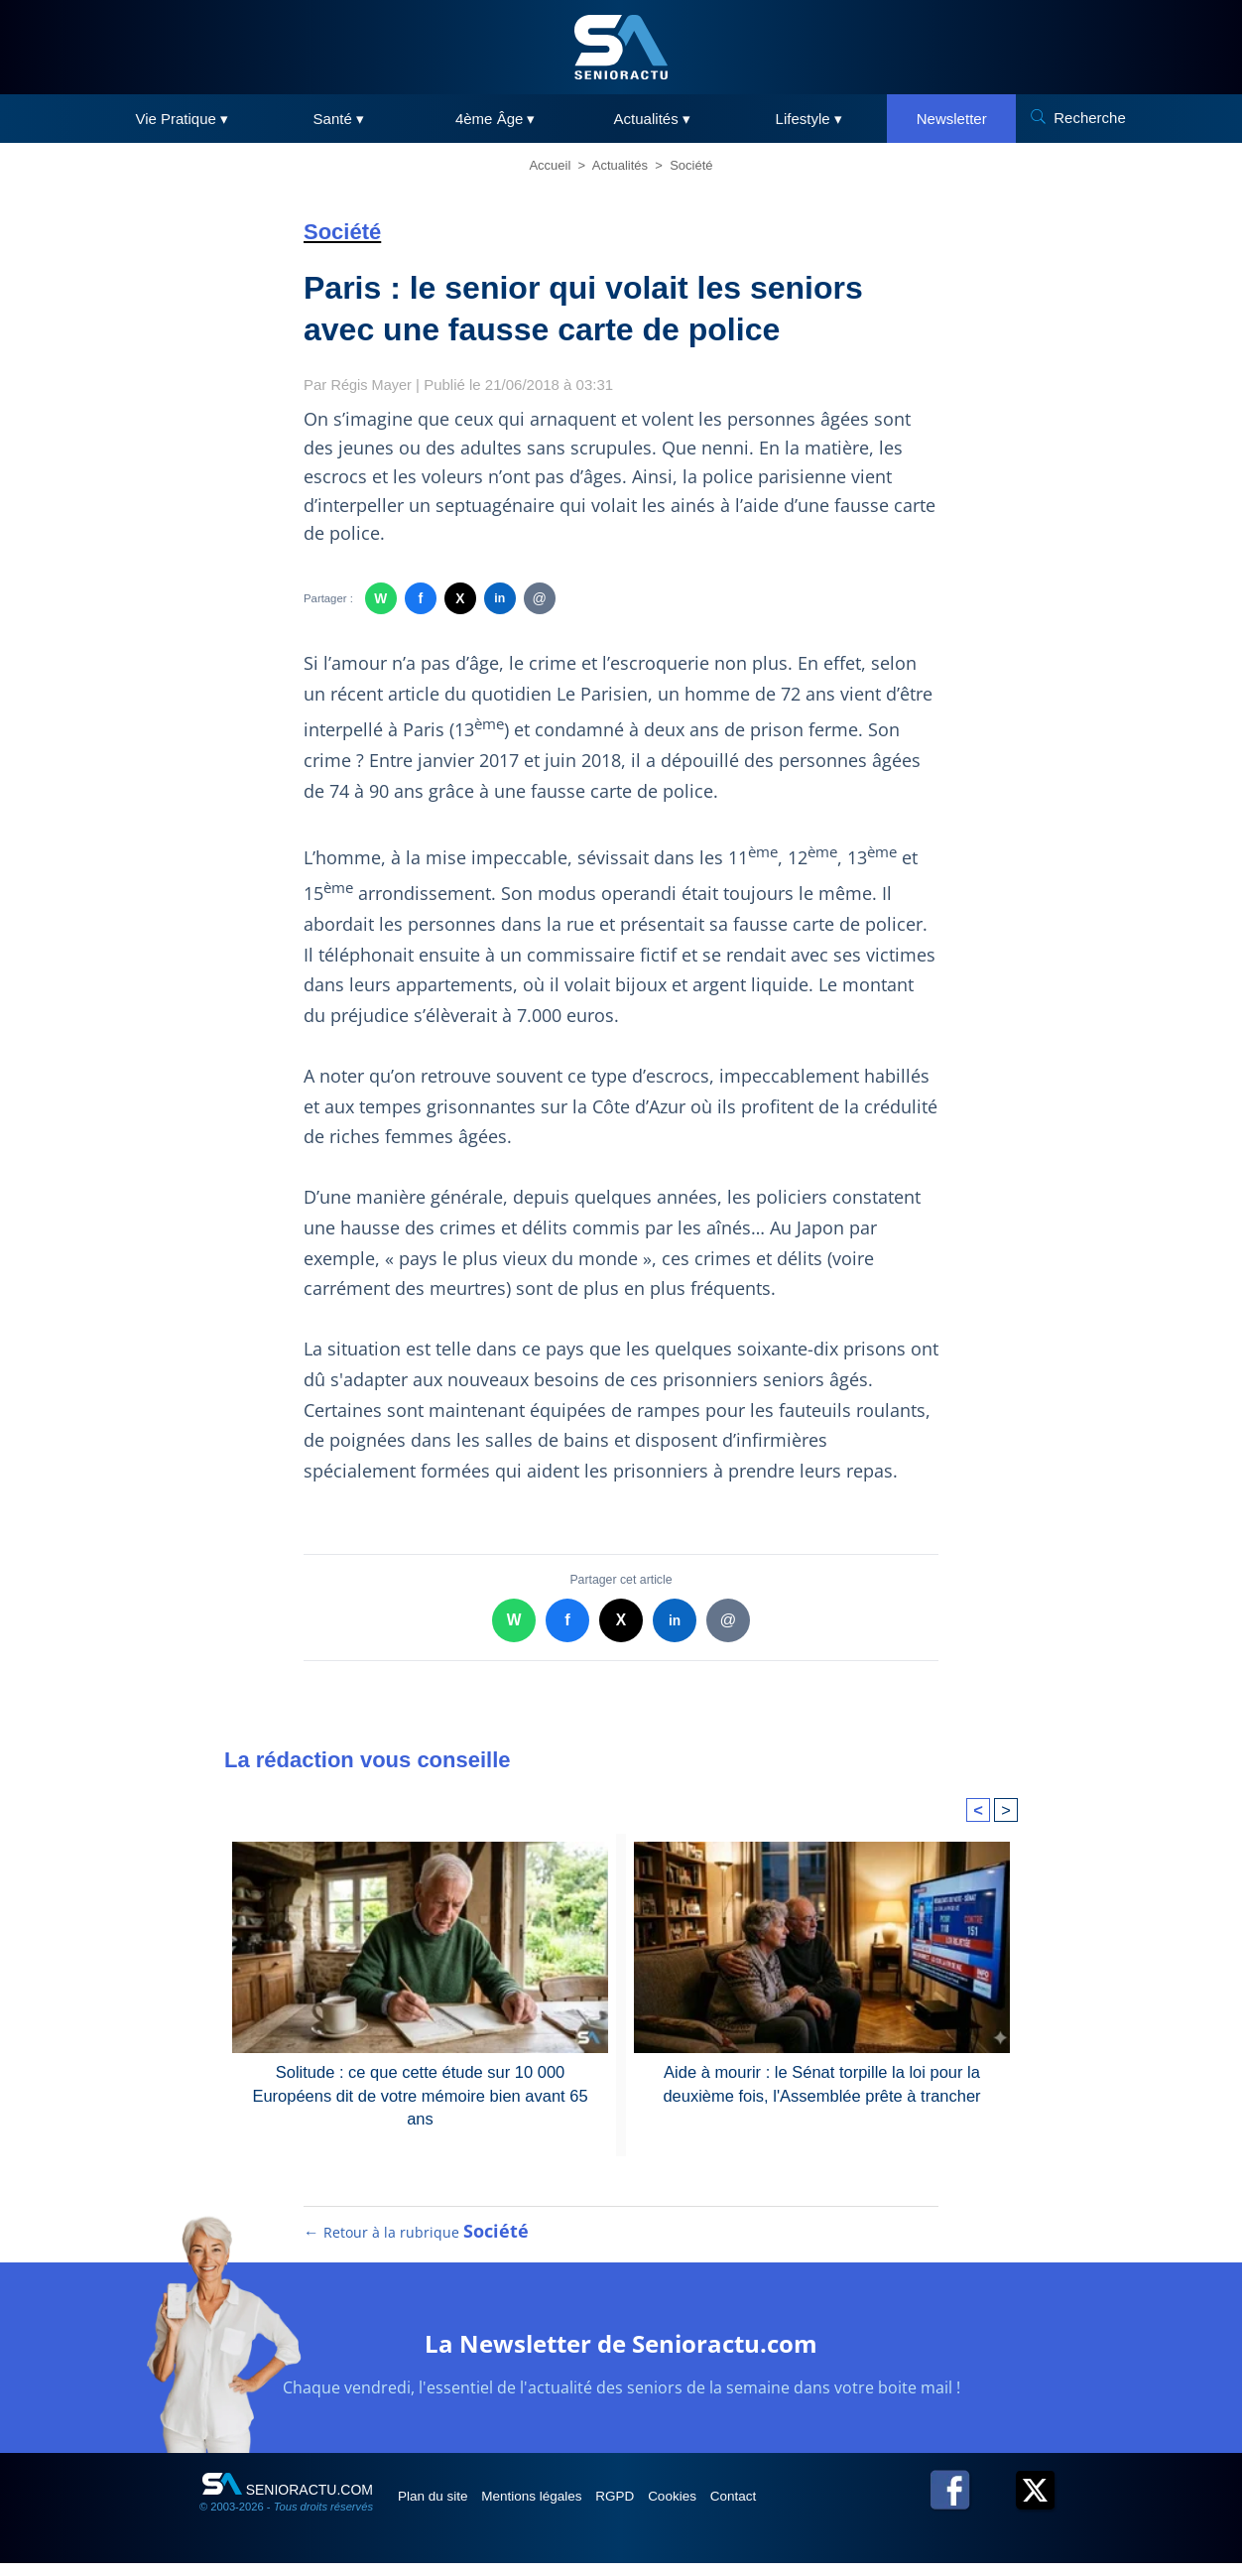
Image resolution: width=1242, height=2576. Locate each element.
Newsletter (952, 118)
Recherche (1090, 117)
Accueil (549, 165)
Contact (788, 2507)
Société (691, 165)
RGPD (649, 2507)
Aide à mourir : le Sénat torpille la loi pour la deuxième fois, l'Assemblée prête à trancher (822, 2082)
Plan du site (441, 2507)
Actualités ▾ (652, 118)
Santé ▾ (338, 118)
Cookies (717, 2507)
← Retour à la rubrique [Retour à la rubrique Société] (417, 2244)
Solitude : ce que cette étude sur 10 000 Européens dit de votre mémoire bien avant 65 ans (419, 2082)
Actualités (620, 165)
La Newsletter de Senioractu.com (621, 2353)
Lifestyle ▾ (809, 118)
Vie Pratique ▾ (181, 118)
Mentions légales (553, 2507)
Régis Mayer (373, 384)
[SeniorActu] (621, 47)
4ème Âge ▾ (495, 118)
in (499, 598)
